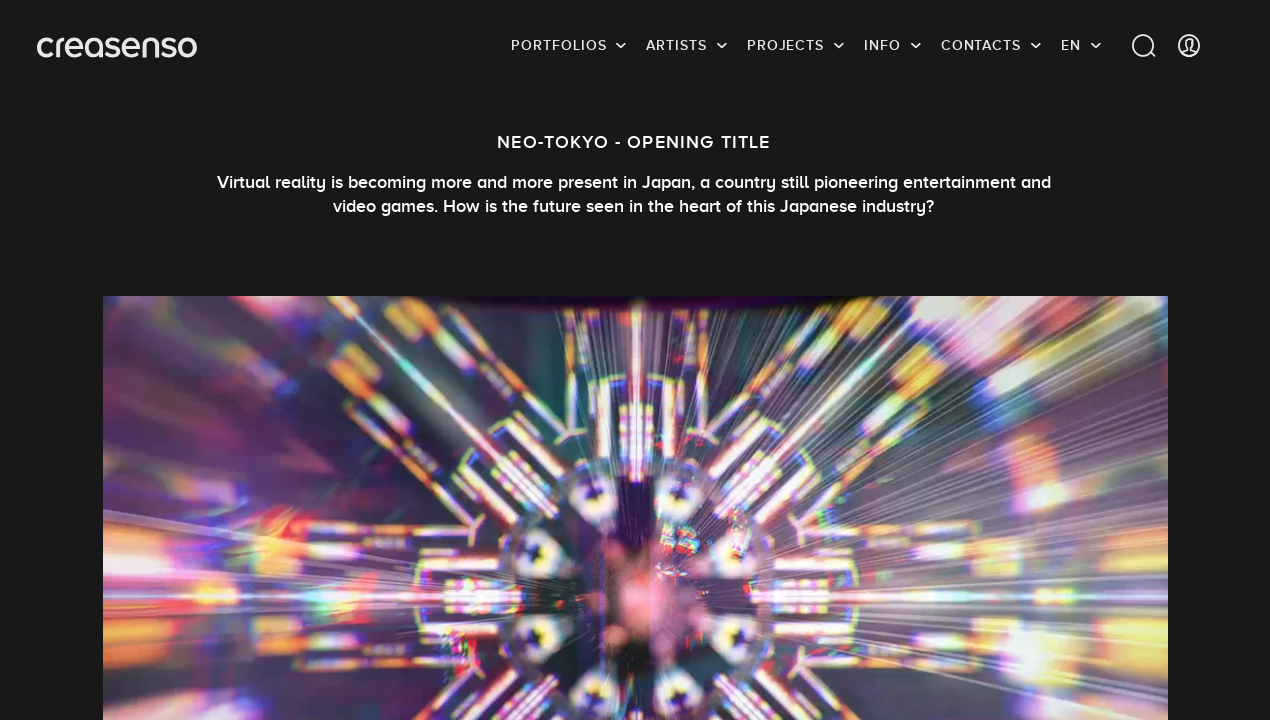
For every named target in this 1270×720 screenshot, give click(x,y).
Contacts (981, 45)
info (882, 45)
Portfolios (558, 45)
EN (1071, 45)
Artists (676, 45)
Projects (785, 45)
